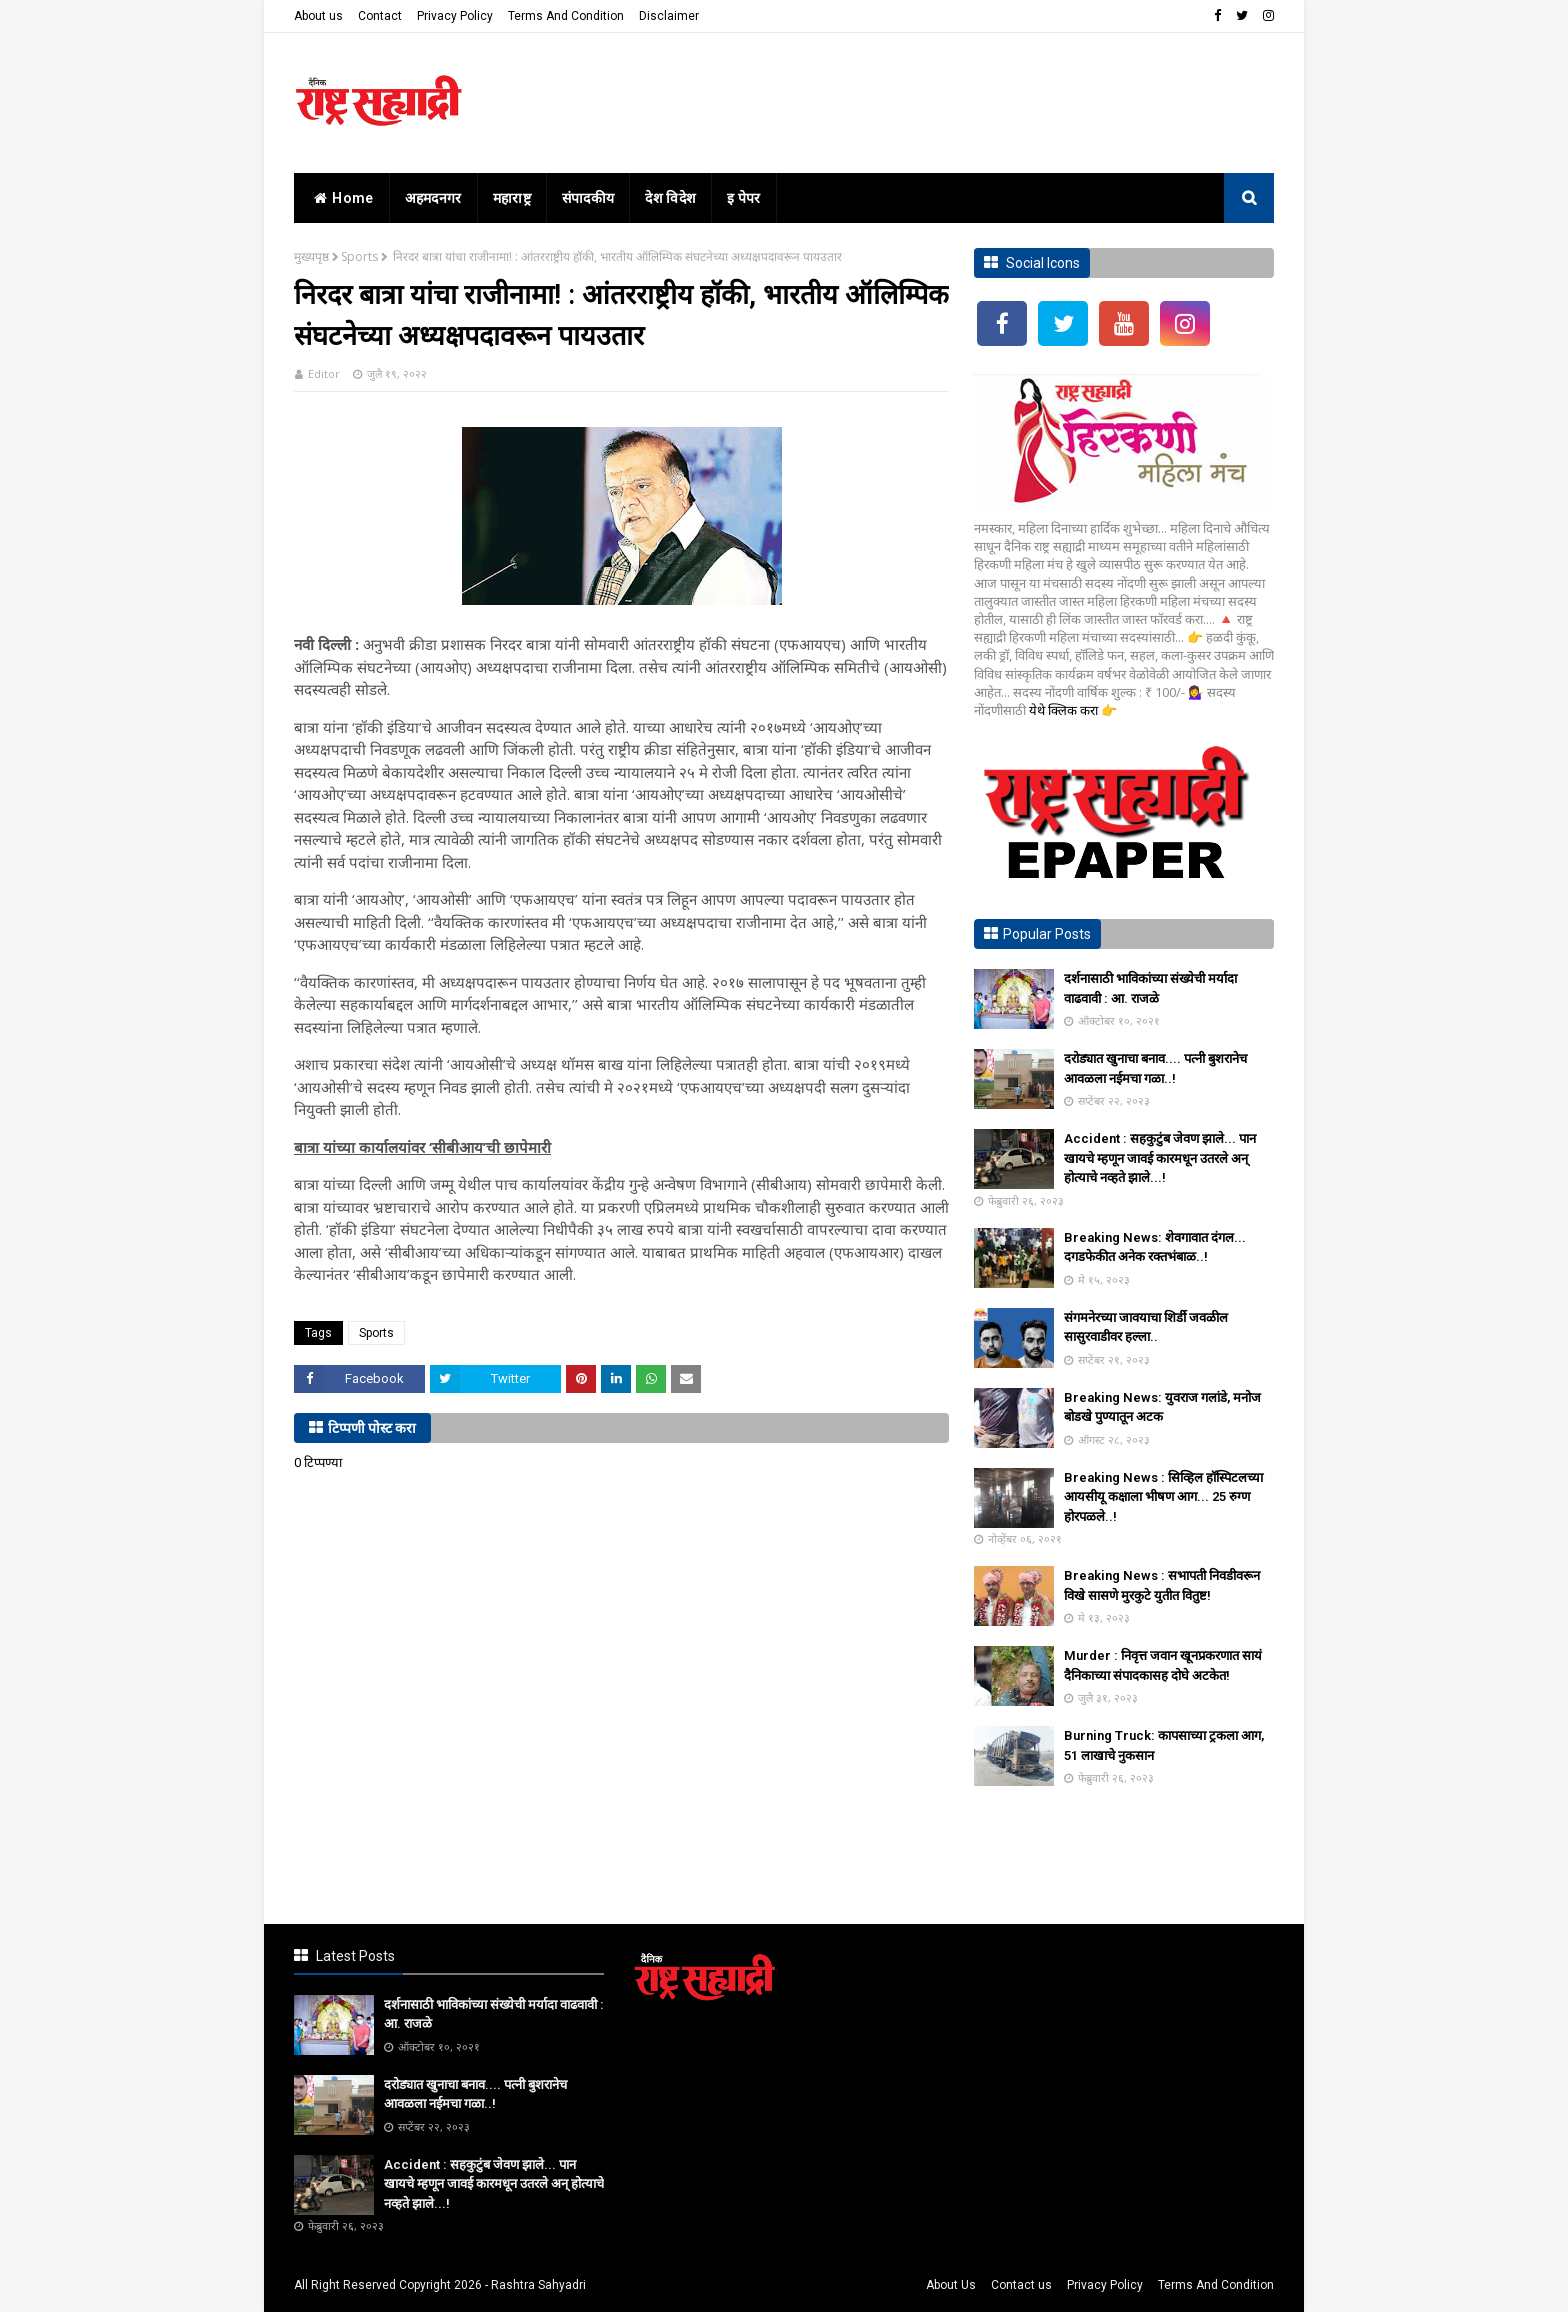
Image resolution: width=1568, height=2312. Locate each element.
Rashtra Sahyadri (538, 2285)
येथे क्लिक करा (1065, 710)
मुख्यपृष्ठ (311, 256)
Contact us (1021, 2285)
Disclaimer (669, 16)
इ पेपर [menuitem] (744, 198)
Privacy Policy (455, 16)
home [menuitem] (341, 198)
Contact (380, 16)
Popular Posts (1047, 934)
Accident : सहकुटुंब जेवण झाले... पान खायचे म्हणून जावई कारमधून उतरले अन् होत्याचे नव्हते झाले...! (1160, 1158)
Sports (359, 256)
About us (318, 16)
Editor (324, 373)
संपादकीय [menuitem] (588, 198)
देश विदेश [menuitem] (670, 198)
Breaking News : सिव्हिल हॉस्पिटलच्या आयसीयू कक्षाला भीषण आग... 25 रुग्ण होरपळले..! (1163, 1497)
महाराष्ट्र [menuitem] (512, 198)
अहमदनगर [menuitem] (433, 198)
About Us (951, 2285)
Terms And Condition (566, 16)
